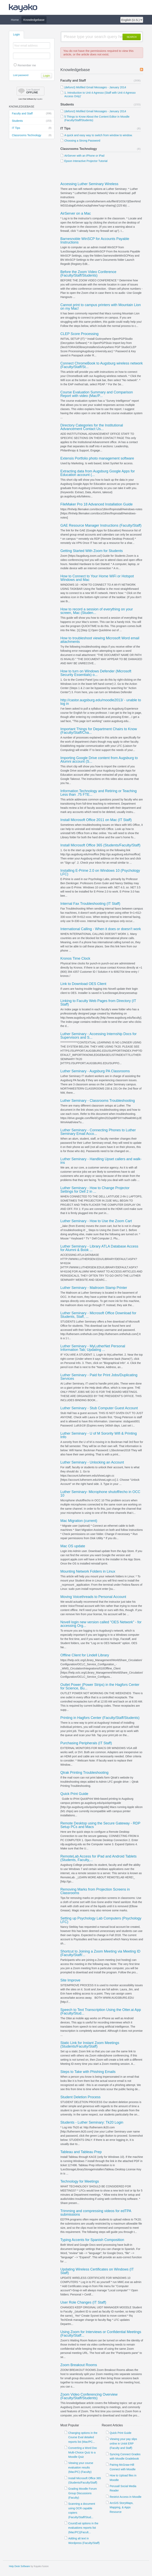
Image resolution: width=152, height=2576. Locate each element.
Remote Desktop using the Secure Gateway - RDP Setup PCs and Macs (100, 1825)
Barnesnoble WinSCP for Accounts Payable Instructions (94, 240)
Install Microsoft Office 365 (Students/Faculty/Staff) (100, 845)
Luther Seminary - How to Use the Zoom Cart (96, 1221)
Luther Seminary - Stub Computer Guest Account (99, 1408)
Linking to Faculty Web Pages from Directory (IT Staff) (98, 1002)
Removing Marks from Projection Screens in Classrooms (95, 1891)
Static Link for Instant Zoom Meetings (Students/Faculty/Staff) (89, 2044)
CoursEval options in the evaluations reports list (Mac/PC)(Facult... (83, 2528)
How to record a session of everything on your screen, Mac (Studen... (96, 611)
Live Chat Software (26, 99)
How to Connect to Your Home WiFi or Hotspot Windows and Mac (97, 577)
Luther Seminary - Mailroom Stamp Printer (93, 1287)
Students (31, 121)
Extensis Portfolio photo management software (97, 458)
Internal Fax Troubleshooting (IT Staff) (90, 903)
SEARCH (132, 37)
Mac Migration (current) (78, 1521)
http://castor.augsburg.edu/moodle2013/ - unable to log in (100, 701)
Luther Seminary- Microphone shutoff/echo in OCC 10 (100, 1493)
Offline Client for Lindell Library (84, 1655)
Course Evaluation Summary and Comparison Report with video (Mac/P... (96, 394)
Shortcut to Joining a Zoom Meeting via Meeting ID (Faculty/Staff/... (100, 1953)
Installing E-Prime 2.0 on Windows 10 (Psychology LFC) (100, 872)
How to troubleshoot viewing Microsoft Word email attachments (99, 639)
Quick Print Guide (74, 1794)
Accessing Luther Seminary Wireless (89, 184)
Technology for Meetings (79, 2181)
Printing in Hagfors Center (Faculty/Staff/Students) (100, 1718)
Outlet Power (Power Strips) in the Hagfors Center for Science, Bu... (99, 1686)
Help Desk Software (19, 2566)
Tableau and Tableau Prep (81, 2152)
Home (15, 19)
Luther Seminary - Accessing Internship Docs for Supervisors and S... (98, 1035)
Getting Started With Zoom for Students (91, 551)
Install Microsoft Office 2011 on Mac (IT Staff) (96, 820)
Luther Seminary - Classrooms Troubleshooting (97, 1100)
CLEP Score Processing (79, 334)
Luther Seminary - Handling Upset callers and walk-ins (101, 1160)
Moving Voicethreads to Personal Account (93, 1597)
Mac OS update (72, 1546)
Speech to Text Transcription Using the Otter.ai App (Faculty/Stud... (100, 2011)
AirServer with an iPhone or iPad (84, 155)
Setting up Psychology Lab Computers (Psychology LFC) (100, 1920)
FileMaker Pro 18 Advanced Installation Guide (96, 504)
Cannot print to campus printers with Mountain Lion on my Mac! (100, 306)
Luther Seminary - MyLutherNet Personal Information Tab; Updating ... (92, 1347)
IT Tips (31, 128)
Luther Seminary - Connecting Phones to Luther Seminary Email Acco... (98, 1131)
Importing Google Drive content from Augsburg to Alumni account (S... (99, 759)
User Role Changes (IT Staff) (83, 2302)
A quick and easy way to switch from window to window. (98, 135)
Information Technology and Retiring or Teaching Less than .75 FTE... (98, 792)
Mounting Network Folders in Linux (87, 1571)
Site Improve (70, 1980)
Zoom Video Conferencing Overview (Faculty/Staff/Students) (89, 2396)
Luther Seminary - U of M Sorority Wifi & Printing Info (98, 1435)
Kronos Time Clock (75, 958)
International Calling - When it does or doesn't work (100, 929)
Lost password (20, 75)
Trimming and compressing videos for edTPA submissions (95, 2212)
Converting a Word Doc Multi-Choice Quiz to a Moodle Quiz (82, 2452)
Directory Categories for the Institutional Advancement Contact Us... (91, 427)
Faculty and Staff (31, 114)
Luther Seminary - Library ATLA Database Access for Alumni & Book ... (99, 1248)
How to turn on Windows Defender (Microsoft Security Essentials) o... (95, 673)
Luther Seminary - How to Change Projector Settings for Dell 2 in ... (94, 1189)
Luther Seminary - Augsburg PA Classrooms (95, 1071)
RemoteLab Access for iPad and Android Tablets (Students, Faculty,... (98, 1858)
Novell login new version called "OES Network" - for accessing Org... (101, 1623)
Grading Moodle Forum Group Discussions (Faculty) (82, 2493)
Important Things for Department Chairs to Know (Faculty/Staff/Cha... (98, 730)
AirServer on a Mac (75, 213)
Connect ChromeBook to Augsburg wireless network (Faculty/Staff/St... (101, 365)
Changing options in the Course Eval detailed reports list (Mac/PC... (82, 2437)
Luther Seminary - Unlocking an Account (92, 1462)
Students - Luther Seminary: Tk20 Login (91, 2122)
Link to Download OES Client (83, 984)
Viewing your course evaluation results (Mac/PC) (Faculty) (80, 2467)
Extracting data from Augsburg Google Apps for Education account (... (97, 473)
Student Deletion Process (80, 2097)
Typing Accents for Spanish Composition (92, 2240)
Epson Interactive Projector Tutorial (85, 161)
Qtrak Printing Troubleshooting (84, 1772)
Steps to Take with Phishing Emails (88, 2072)
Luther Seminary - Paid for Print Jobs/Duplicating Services (98, 1376)
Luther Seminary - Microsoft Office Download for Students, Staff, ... (98, 1314)
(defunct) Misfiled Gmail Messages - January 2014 (95, 87)
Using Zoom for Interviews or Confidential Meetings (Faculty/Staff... (100, 2333)
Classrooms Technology (31, 135)
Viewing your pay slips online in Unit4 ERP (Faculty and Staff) (123, 2443)
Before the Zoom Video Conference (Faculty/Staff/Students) (88, 273)
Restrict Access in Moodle (125, 2496)
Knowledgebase (34, 19)
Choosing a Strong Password (82, 140)
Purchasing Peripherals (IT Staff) (86, 1743)
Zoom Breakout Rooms (78, 2365)
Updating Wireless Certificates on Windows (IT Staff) (97, 2271)
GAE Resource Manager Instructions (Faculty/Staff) (101, 525)
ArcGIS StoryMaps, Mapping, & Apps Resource (121, 2507)
